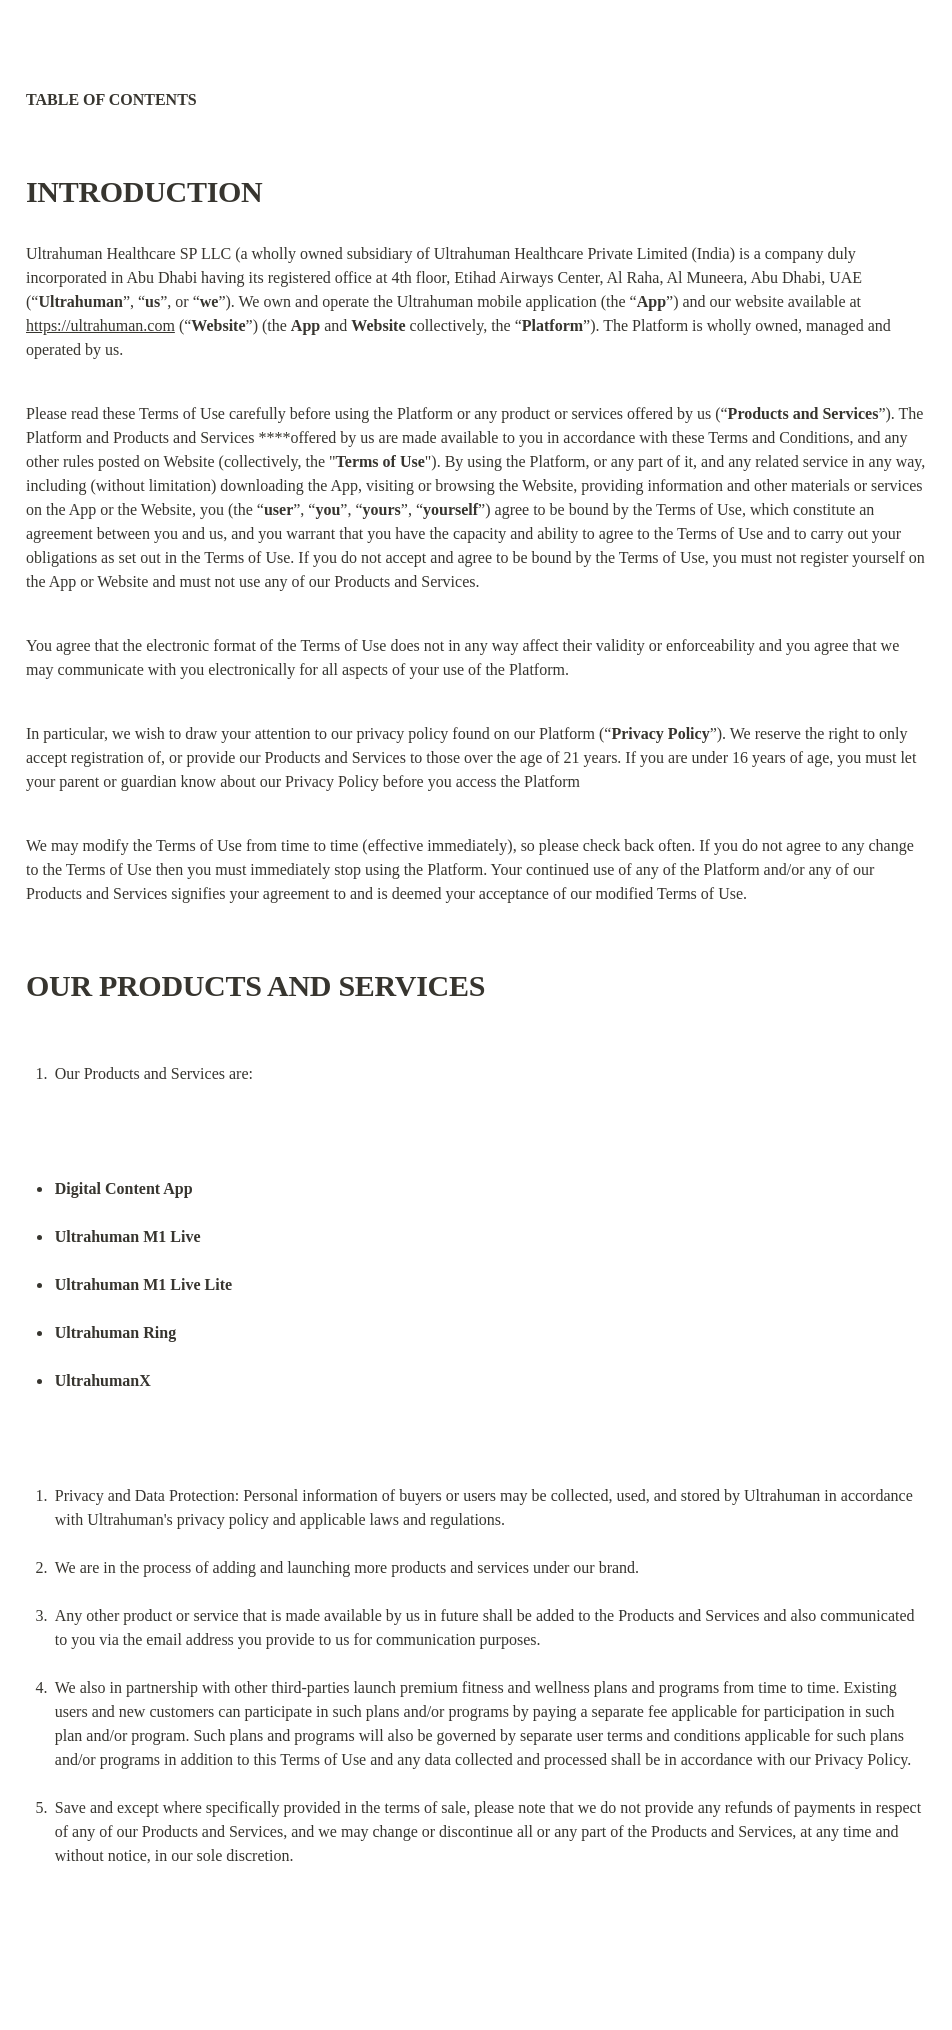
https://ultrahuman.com (100, 325)
